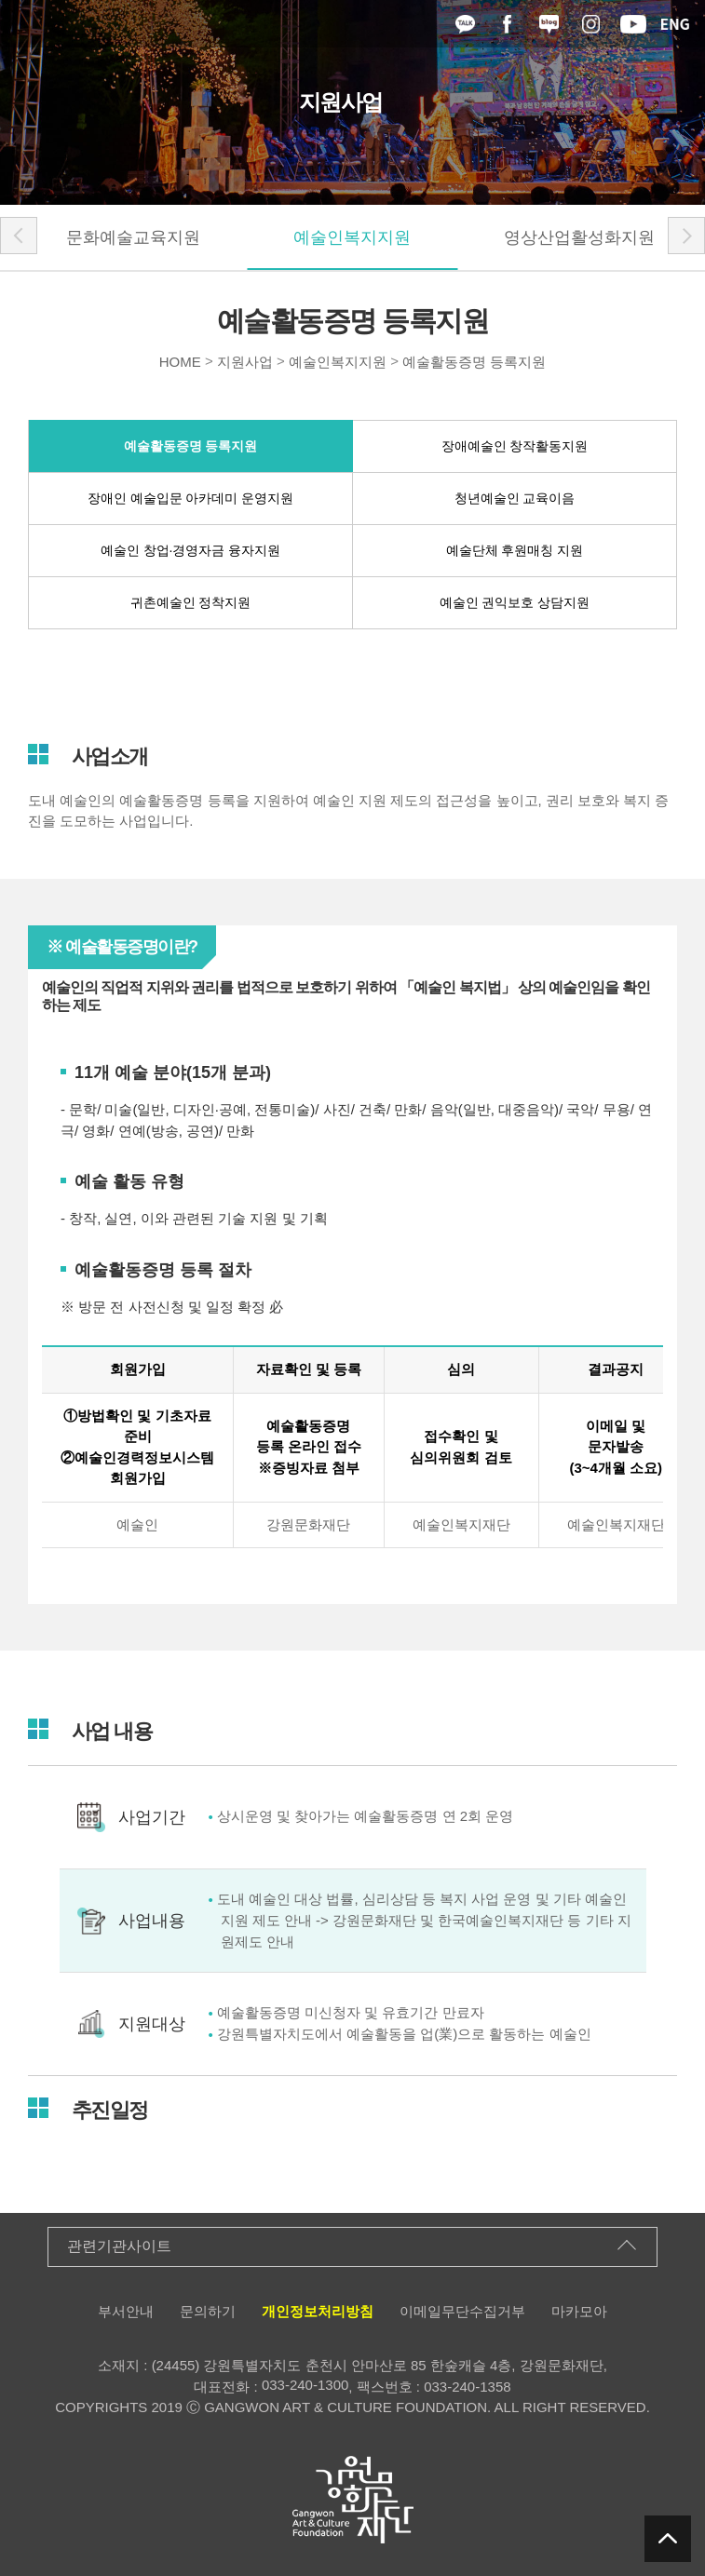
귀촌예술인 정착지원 (190, 602)
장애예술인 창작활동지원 (515, 445)
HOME (180, 362)
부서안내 (126, 2311)
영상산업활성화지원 (579, 237)
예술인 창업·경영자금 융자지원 (191, 550)
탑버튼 (667, 2538)
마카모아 (579, 2311)
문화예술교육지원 (133, 237)
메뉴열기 (18, 23)
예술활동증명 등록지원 (474, 362)
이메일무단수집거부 (462, 2311)
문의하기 (208, 2311)
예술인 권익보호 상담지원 (515, 602)
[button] (18, 235)
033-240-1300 (305, 2385)
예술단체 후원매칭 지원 (515, 550)
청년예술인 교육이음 (515, 498)
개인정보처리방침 (317, 2311)
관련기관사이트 (119, 2246)
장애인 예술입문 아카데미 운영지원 (191, 498)
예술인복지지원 (352, 237)
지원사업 (245, 362)
